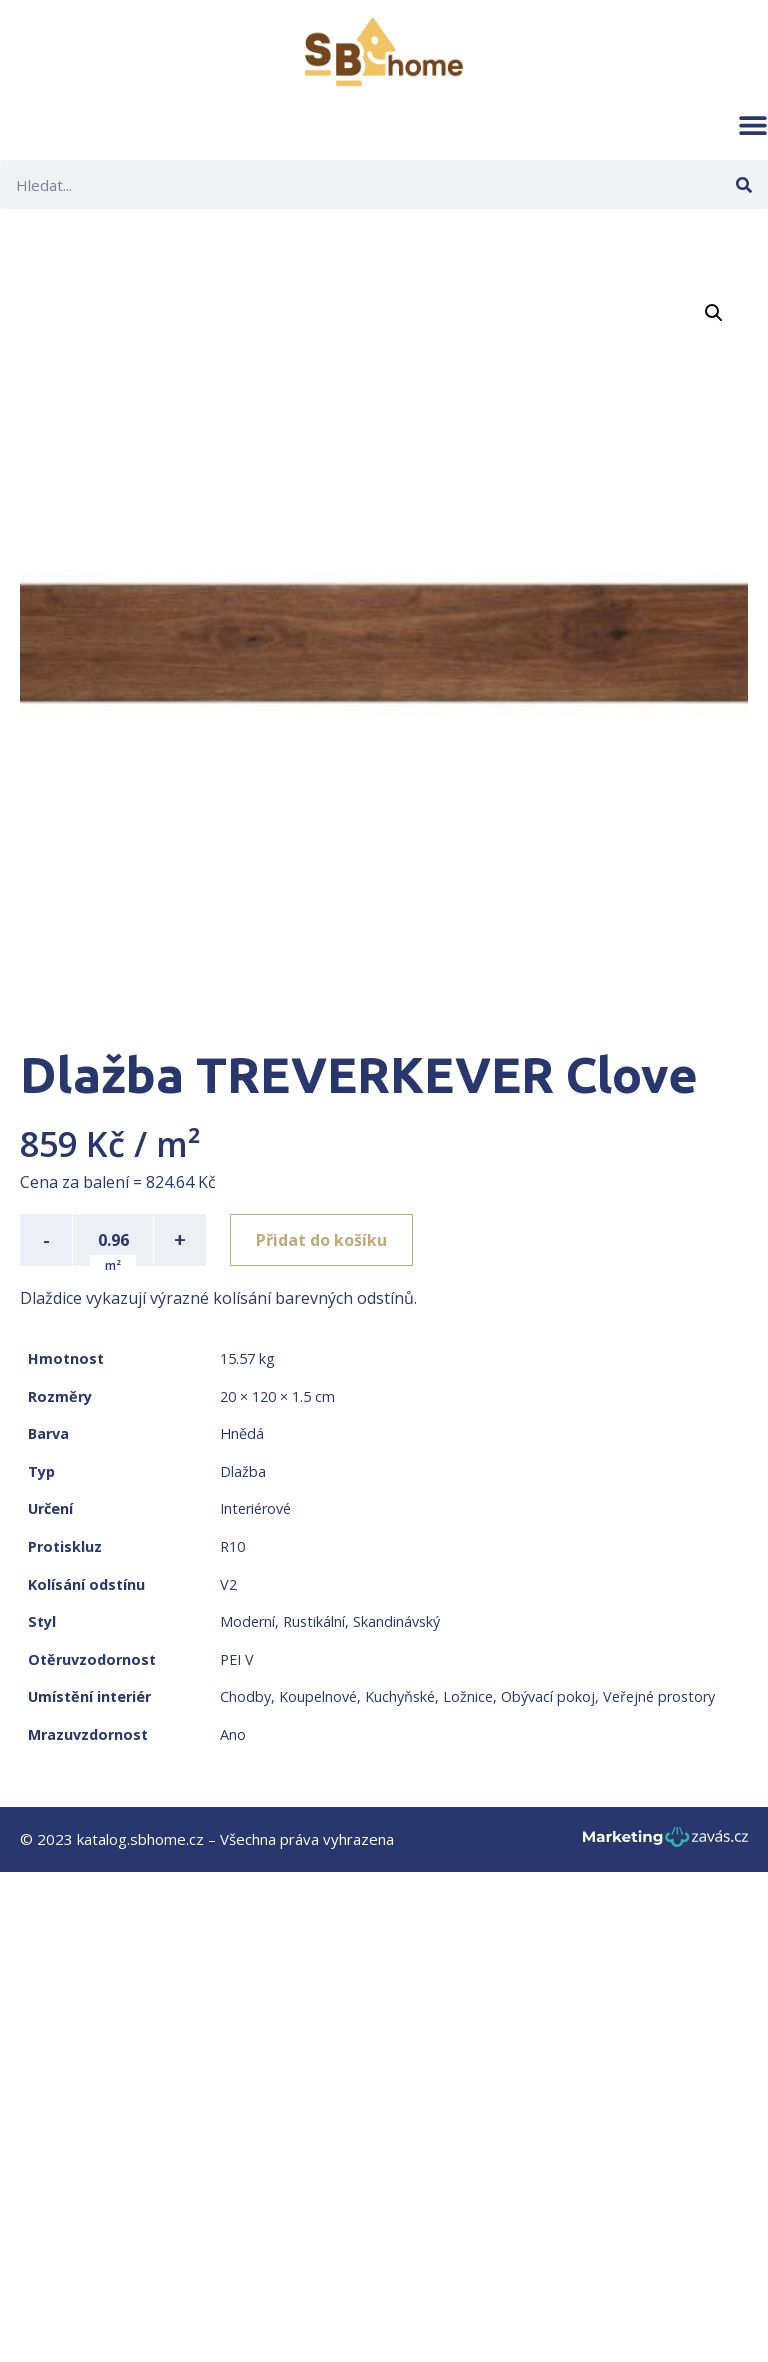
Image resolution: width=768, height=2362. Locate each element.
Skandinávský (396, 1621)
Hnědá (242, 1433)
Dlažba (243, 1471)
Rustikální (314, 1621)
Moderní (247, 1621)
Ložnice (468, 1696)
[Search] (743, 184)
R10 (232, 1546)
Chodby (245, 1696)
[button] (753, 125)
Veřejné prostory (659, 1696)
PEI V (237, 1659)
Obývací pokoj (548, 1696)
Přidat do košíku (321, 1240)
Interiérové (255, 1508)
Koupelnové (318, 1696)
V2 (228, 1584)
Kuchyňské (400, 1696)
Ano (233, 1734)
